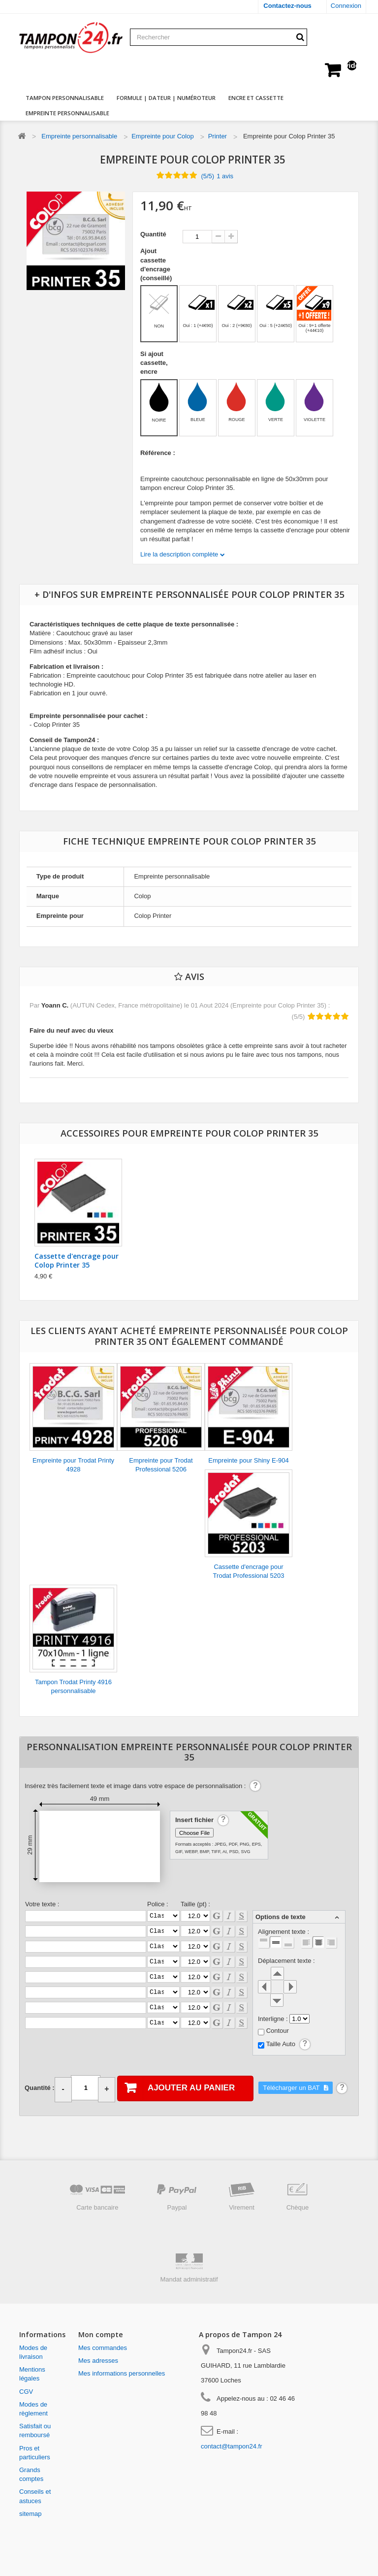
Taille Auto (280, 2044)
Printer (217, 136)
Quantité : (40, 2087)
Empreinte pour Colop (162, 136)
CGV (26, 2391)
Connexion (346, 5)
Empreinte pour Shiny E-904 (248, 1460)
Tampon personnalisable (65, 97)
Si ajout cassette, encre (154, 362)
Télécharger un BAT (292, 2087)
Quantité (153, 234)
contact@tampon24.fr (231, 2446)
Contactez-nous (287, 5)
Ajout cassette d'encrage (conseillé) (157, 264)
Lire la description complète (180, 554)
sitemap (30, 2513)
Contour (277, 2030)
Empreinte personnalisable (67, 113)
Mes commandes (102, 2347)
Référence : (157, 453)
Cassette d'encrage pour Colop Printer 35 (76, 1260)
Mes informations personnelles (121, 2373)
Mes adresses (98, 2360)
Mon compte (100, 2334)
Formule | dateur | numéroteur (166, 97)
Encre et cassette (256, 97)
